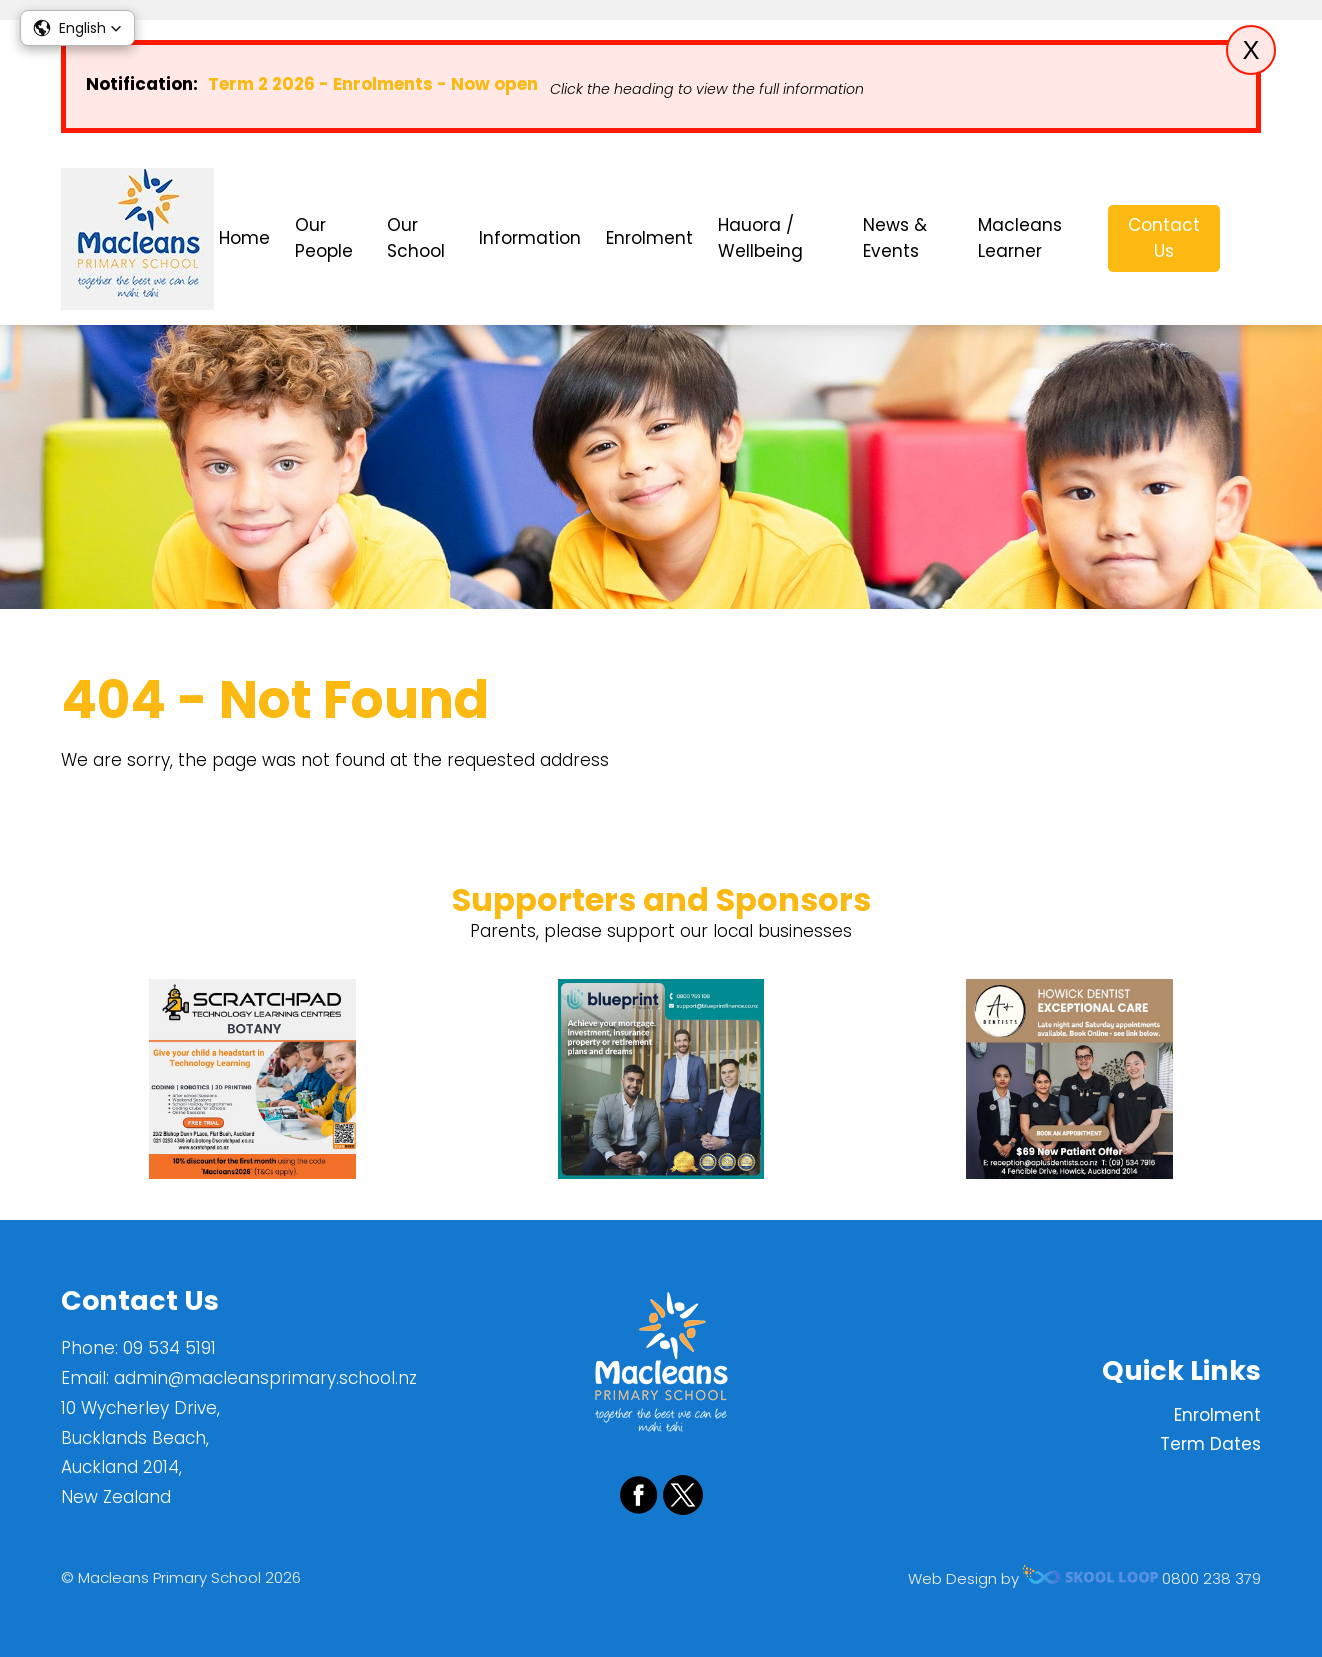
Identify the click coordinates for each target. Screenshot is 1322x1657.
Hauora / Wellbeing (760, 238)
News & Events (895, 238)
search (1250, 238)
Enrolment (649, 238)
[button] (77, 28)
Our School (416, 238)
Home (244, 238)
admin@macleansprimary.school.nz (265, 1378)
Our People (324, 238)
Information (530, 238)
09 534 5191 (169, 1348)
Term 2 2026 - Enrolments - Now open (373, 84)
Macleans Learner (1020, 238)
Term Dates (1210, 1444)
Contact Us (1164, 238)
